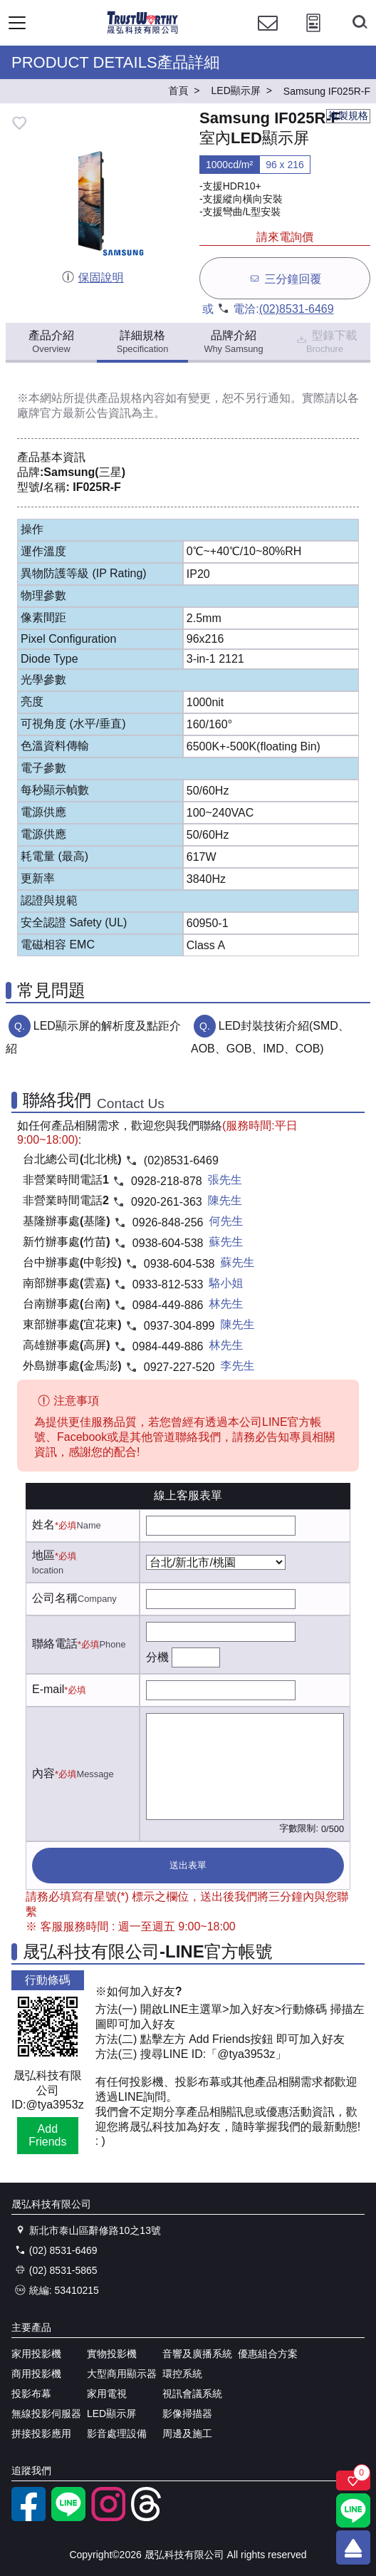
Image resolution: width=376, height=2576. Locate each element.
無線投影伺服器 (46, 2413)
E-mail (48, 1689)
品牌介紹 (233, 341)
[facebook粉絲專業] (28, 2517)
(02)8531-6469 (296, 309)
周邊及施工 (187, 2433)
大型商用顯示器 (122, 2373)
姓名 (43, 1525)
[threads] (148, 2517)
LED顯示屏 (111, 2413)
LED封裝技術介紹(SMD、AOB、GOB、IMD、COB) (270, 1037)
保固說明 (92, 277)
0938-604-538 (168, 1243)
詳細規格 (143, 341)
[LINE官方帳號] (68, 2517)
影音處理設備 (117, 2433)
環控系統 (182, 2373)
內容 (43, 1773)
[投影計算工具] (313, 36)
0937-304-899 (179, 1326)
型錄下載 (326, 341)
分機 (157, 1657)
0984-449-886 (168, 1305)
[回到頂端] (353, 2547)
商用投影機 (36, 2373)
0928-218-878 (166, 1181)
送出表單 (188, 1865)
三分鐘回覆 (284, 278)
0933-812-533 (168, 1284)
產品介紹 (51, 341)
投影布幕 (31, 2393)
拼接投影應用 (41, 2433)
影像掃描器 (187, 2413)
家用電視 (107, 2393)
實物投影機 (112, 2353)
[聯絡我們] (268, 36)
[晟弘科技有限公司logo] (142, 32)
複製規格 (348, 115)
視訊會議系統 (192, 2393)
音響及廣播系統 (197, 2353)
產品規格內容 (131, 398)
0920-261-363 (166, 1202)
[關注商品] (353, 2480)
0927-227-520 (179, 1367)
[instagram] (108, 2517)
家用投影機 (36, 2353)
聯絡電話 (55, 1644)
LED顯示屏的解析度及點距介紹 (93, 1037)
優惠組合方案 (268, 2353)
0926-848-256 (168, 1222)
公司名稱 (55, 1598)
